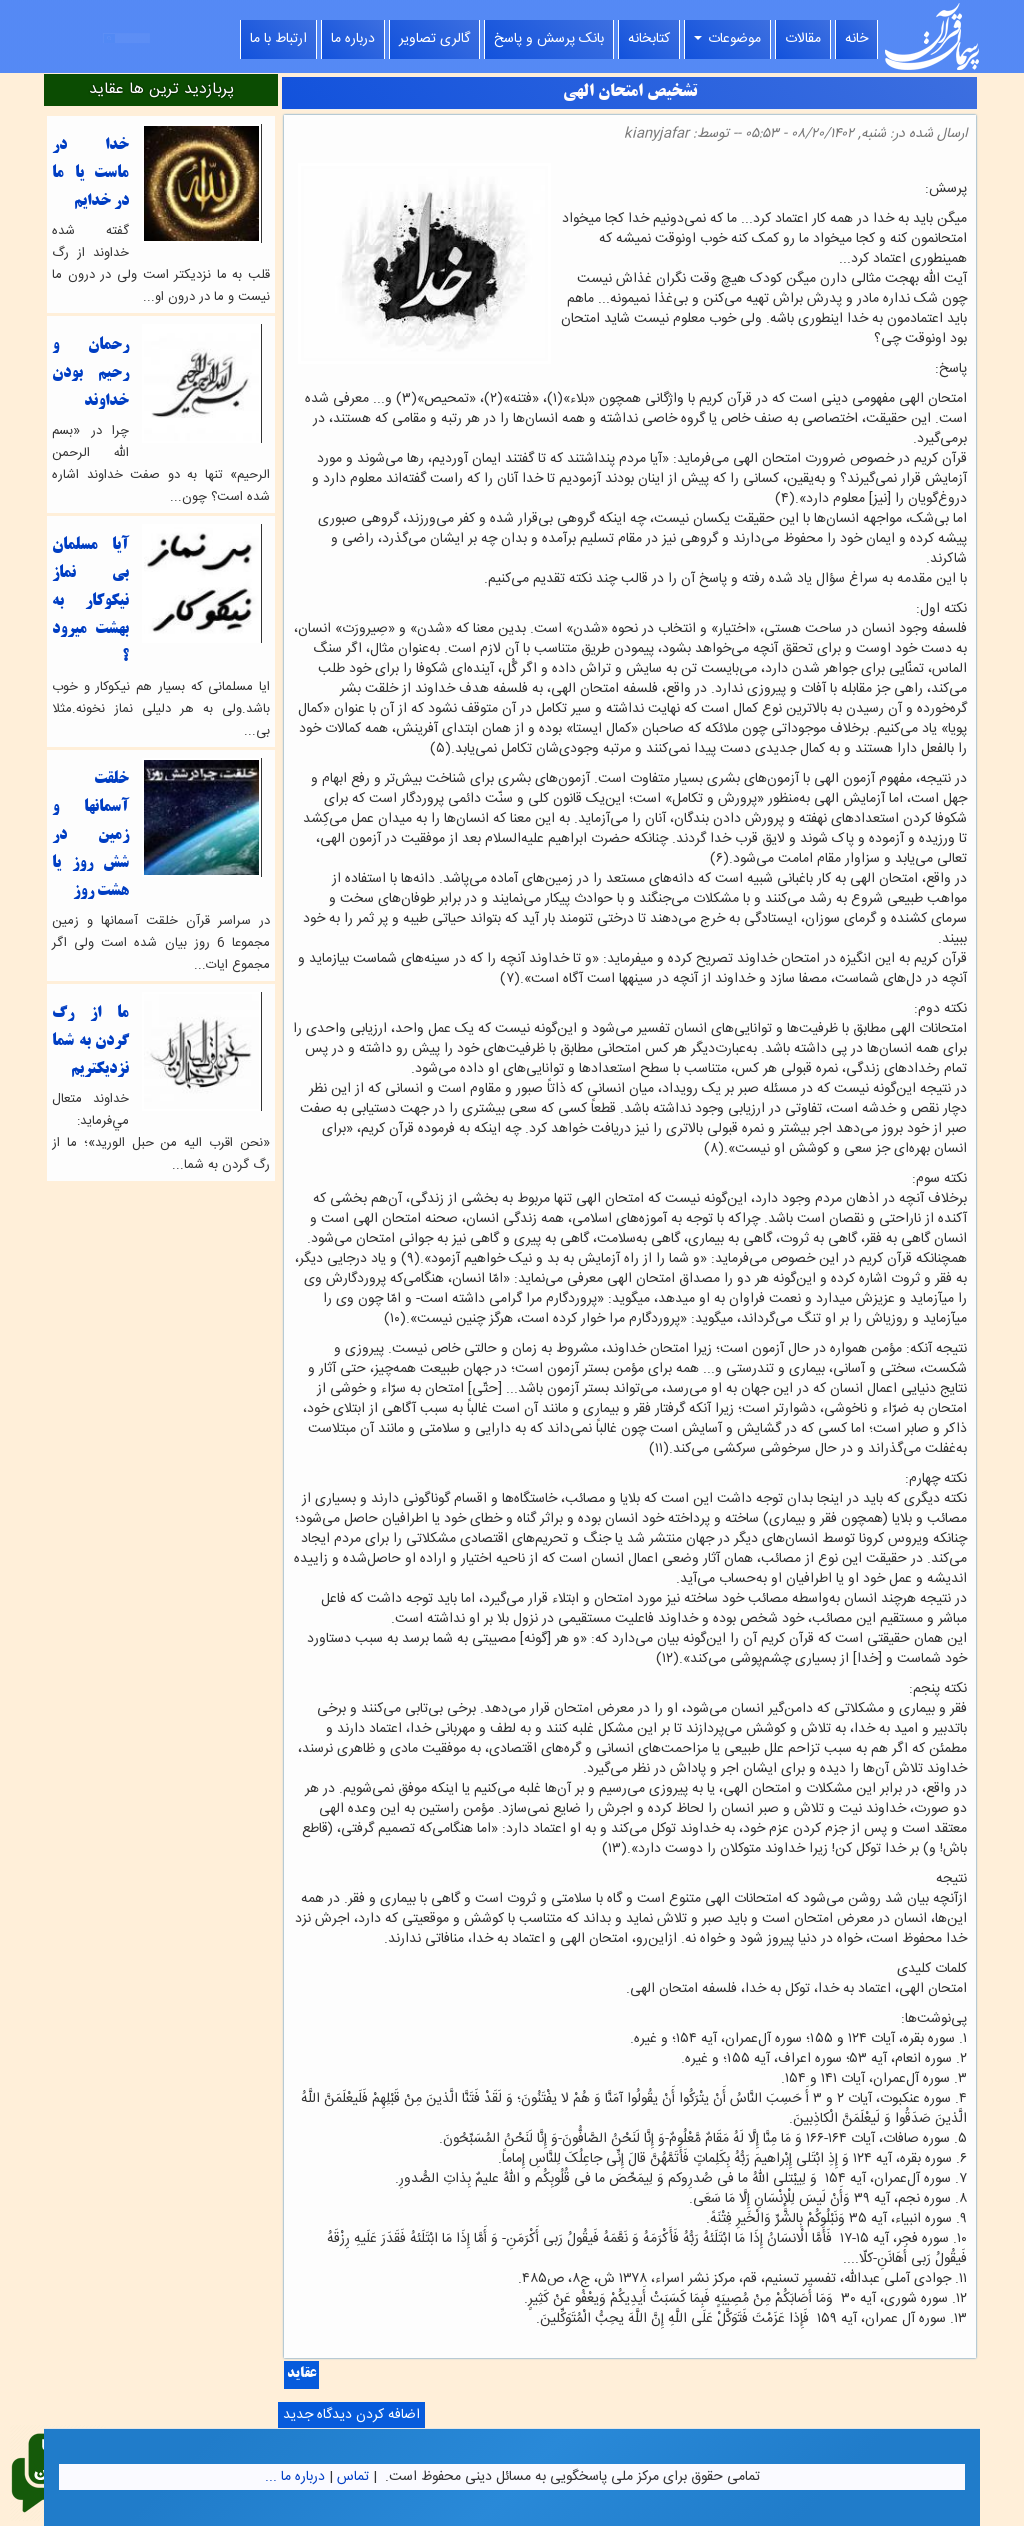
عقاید (301, 2374)
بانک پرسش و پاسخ (549, 39)
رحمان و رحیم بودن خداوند (90, 373)
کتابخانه (649, 39)
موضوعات (727, 39)
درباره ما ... (295, 2477)
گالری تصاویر (434, 39)
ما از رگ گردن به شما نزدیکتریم (90, 1041)
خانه (856, 39)
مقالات (803, 39)
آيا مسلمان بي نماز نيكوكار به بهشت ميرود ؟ (90, 601)
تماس (353, 2477)
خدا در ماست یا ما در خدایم (90, 173)
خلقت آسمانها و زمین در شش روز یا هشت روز (90, 835)
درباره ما (353, 39)
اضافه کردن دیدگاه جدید (351, 2415)
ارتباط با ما (278, 39)
